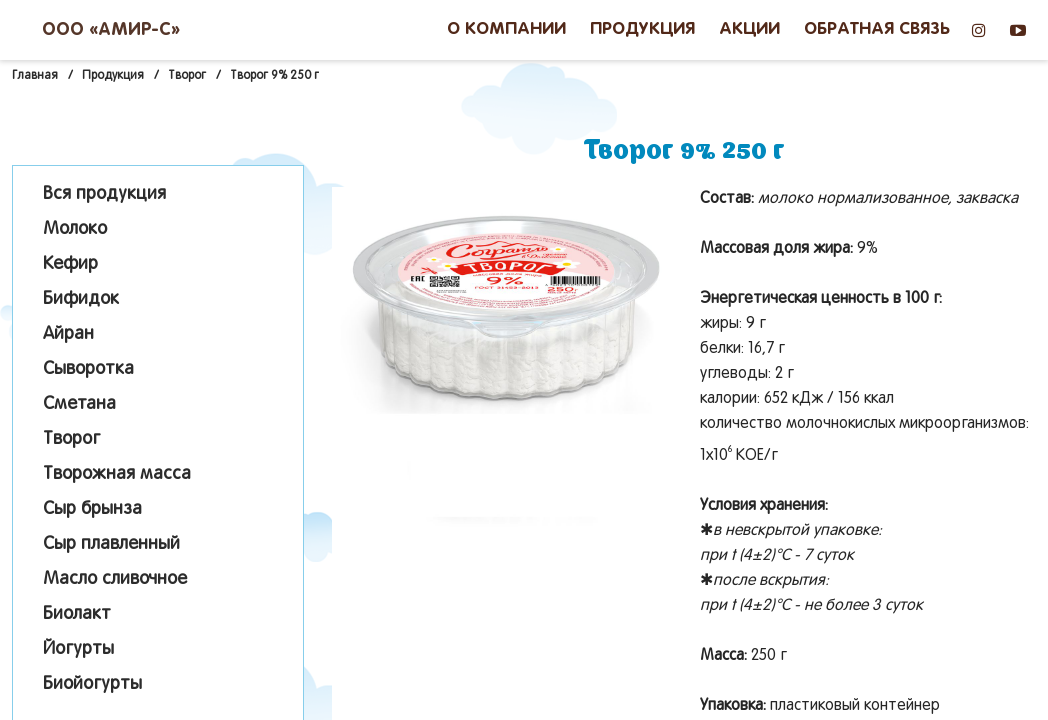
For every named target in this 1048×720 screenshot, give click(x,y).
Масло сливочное (115, 579)
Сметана (79, 404)
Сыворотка (88, 369)
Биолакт (77, 614)
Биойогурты (92, 684)
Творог (71, 439)
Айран (68, 334)
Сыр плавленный (111, 544)
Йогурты (78, 649)
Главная (35, 76)
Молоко (75, 229)
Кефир (70, 264)
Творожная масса (117, 474)
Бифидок (81, 299)
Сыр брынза (92, 509)
